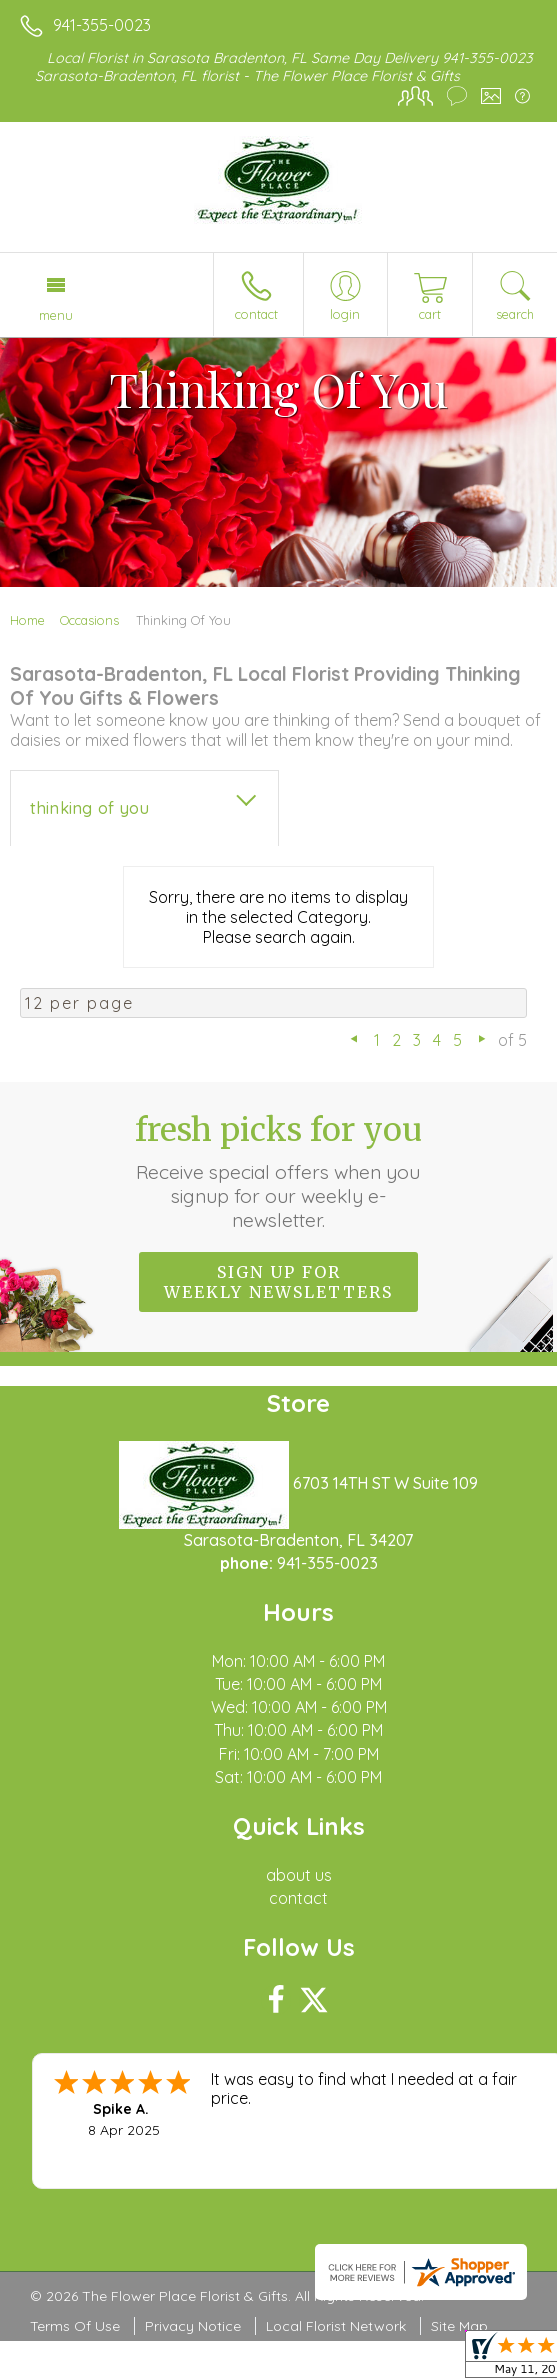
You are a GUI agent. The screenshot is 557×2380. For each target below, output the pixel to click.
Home (27, 620)
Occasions (89, 620)
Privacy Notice (193, 2326)
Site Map (459, 2326)
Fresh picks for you (278, 1171)
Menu (56, 315)
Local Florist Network (336, 2326)
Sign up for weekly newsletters (278, 1282)
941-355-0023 (102, 25)
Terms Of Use (75, 2326)
